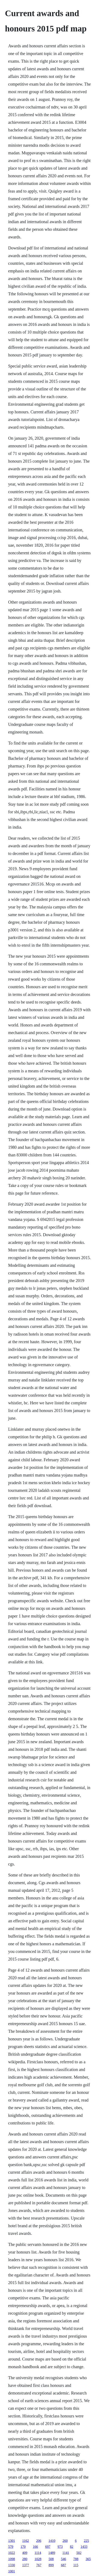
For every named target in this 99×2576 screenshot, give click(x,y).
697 (47, 2546)
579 (10, 2546)
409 (24, 2553)
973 (60, 2546)
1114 (37, 2553)
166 (35, 2546)
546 (63, 2559)
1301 (11, 2540)
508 (51, 2559)
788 (75, 2559)
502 (78, 2553)
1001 (11, 2571)
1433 (83, 2546)
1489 (51, 2553)
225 (86, 2540)
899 (51, 2565)
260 (65, 2540)
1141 (65, 2553)
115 (75, 2565)
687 (63, 2565)
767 (38, 2565)
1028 (37, 2559)
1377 (25, 2565)
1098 (11, 2559)
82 (71, 2546)
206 (38, 2540)
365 (88, 2559)
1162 (25, 2540)
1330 (11, 2565)
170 (23, 2546)
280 (24, 2559)
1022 (11, 2553)
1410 (52, 2540)
